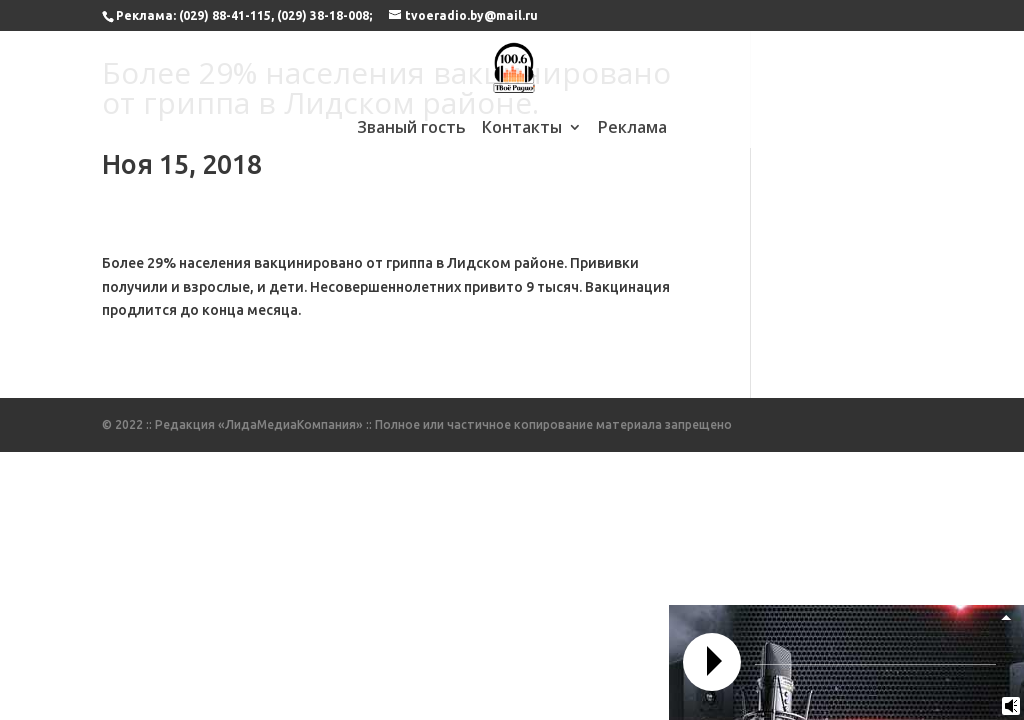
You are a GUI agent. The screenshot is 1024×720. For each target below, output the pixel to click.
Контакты (522, 129)
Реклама (632, 129)
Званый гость (411, 129)
